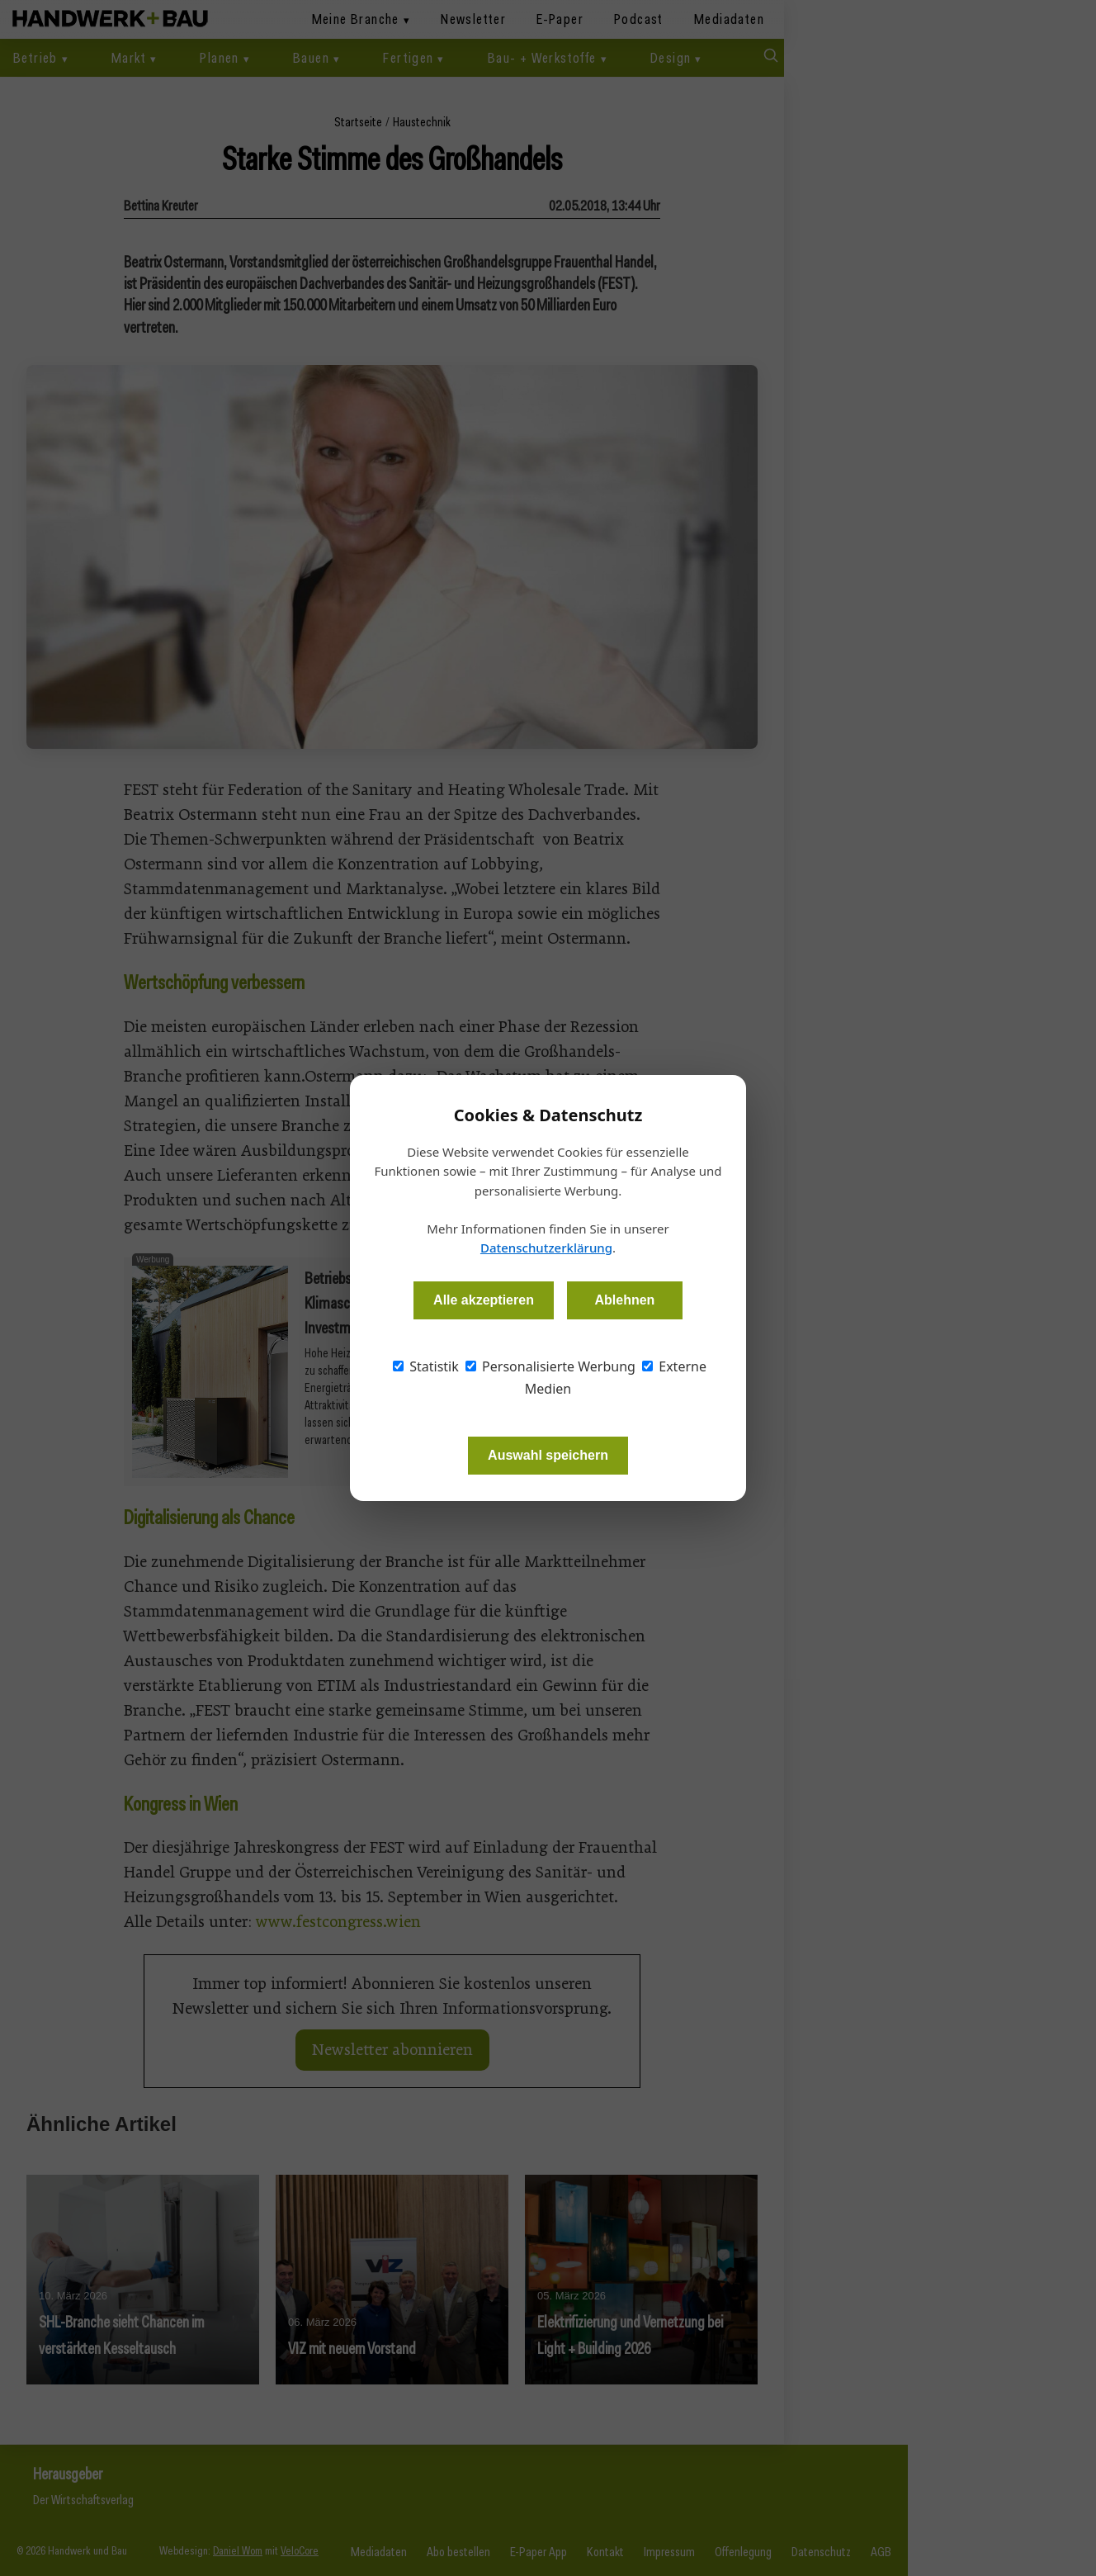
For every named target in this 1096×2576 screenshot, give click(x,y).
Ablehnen (624, 1300)
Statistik (426, 1366)
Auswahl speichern (548, 1455)
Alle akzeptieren (483, 1300)
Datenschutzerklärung (546, 1247)
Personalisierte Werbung (550, 1366)
